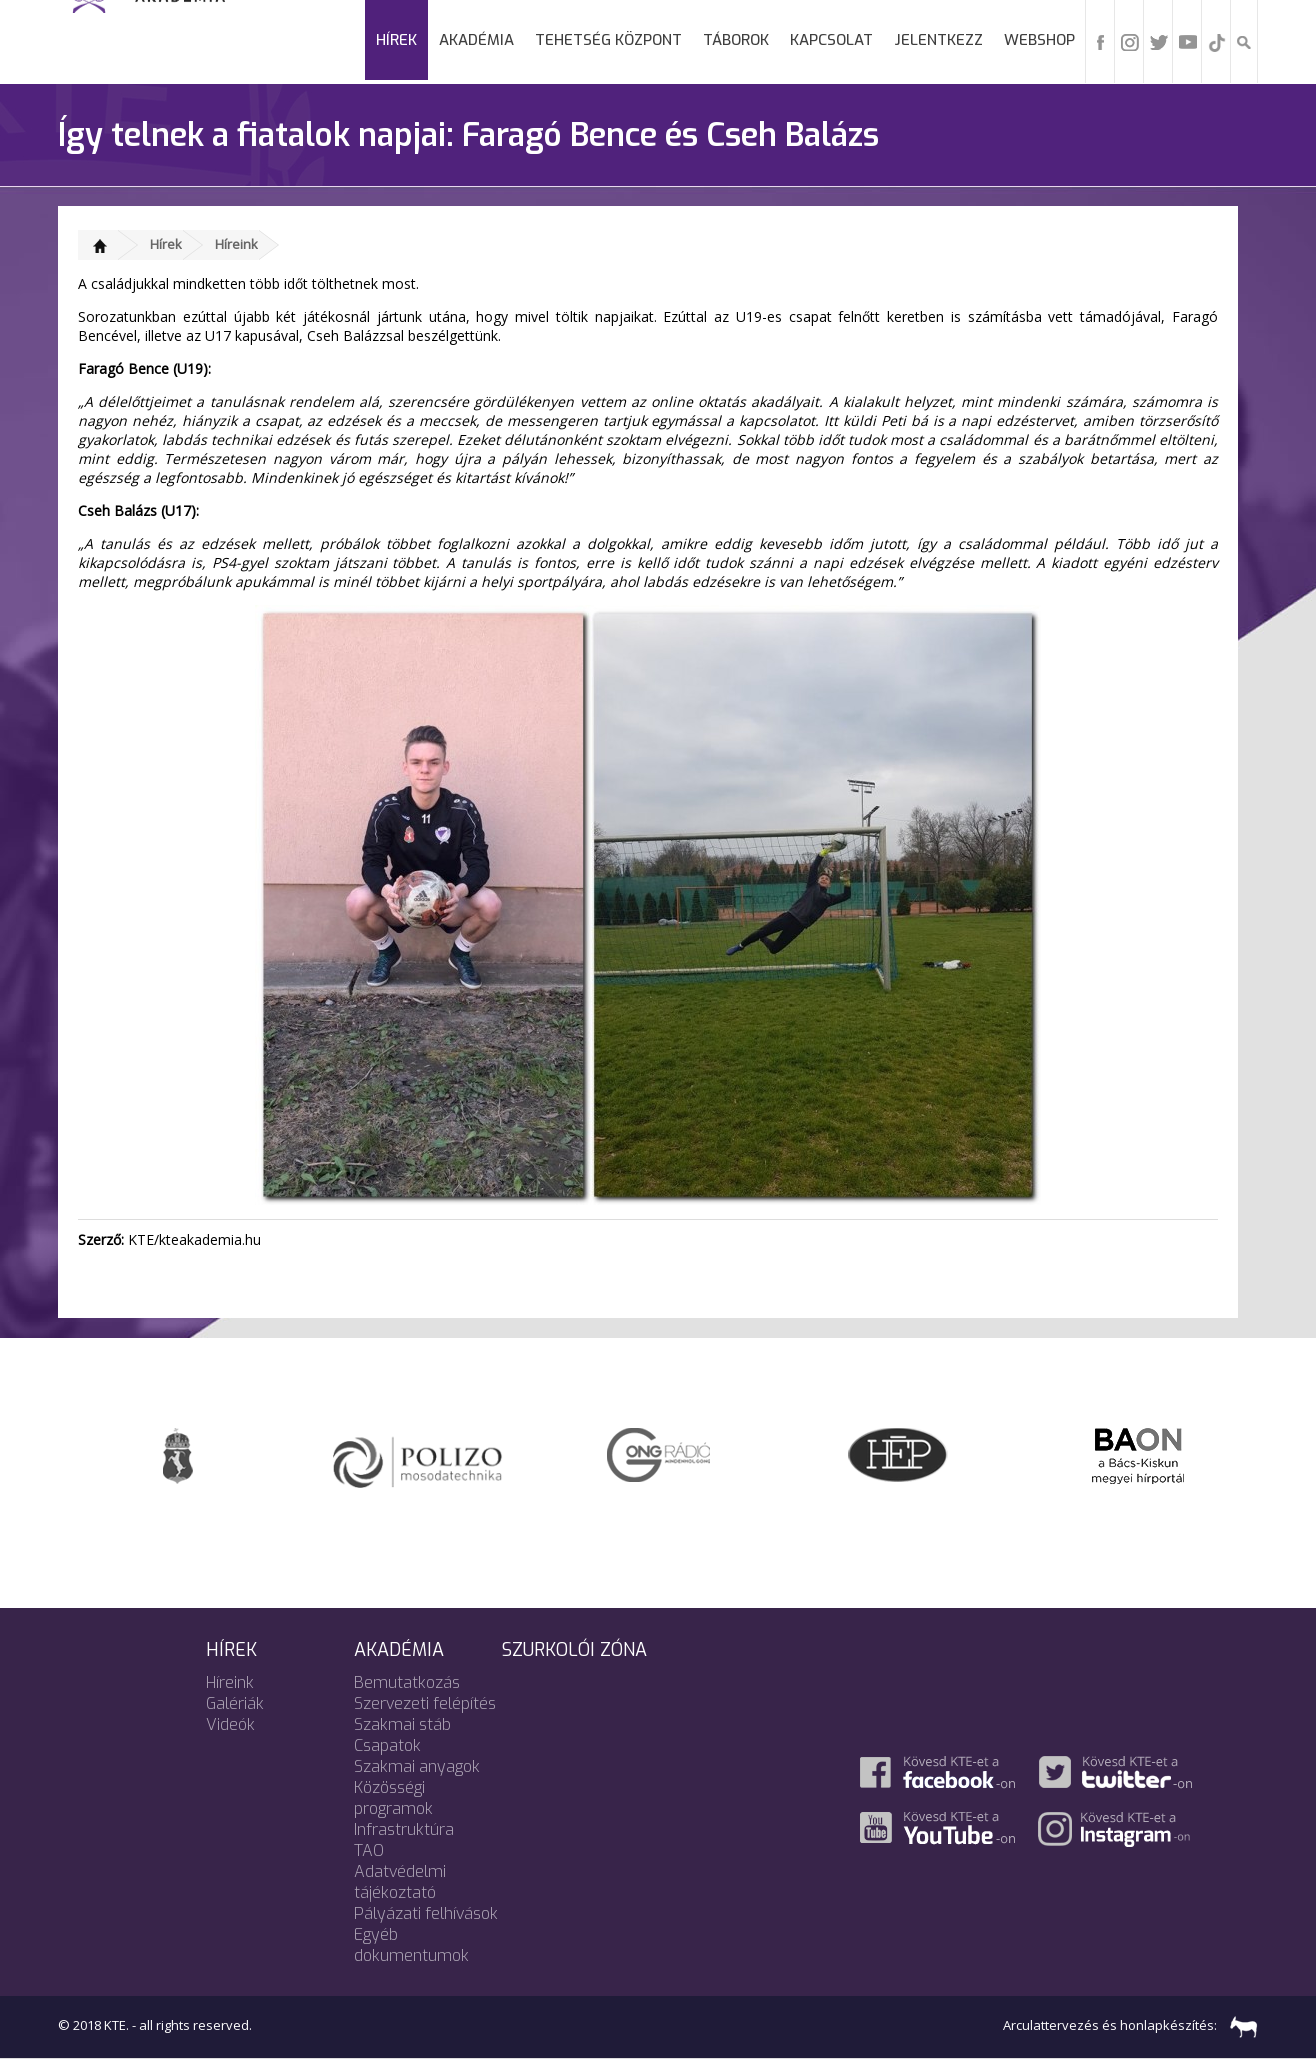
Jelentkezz (938, 40)
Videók (230, 1724)
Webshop (1039, 40)
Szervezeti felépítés (425, 1703)
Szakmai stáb (402, 1724)
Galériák (235, 1703)
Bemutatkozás (407, 1682)
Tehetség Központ (608, 40)
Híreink (236, 244)
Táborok (736, 40)
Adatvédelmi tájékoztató (400, 1882)
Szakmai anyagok (417, 1766)
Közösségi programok (393, 1798)
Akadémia (476, 40)
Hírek (396, 40)
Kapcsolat (831, 40)
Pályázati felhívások (426, 1913)
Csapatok (387, 1745)
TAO (369, 1850)
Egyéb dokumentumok (411, 1945)
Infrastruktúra (404, 1829)
